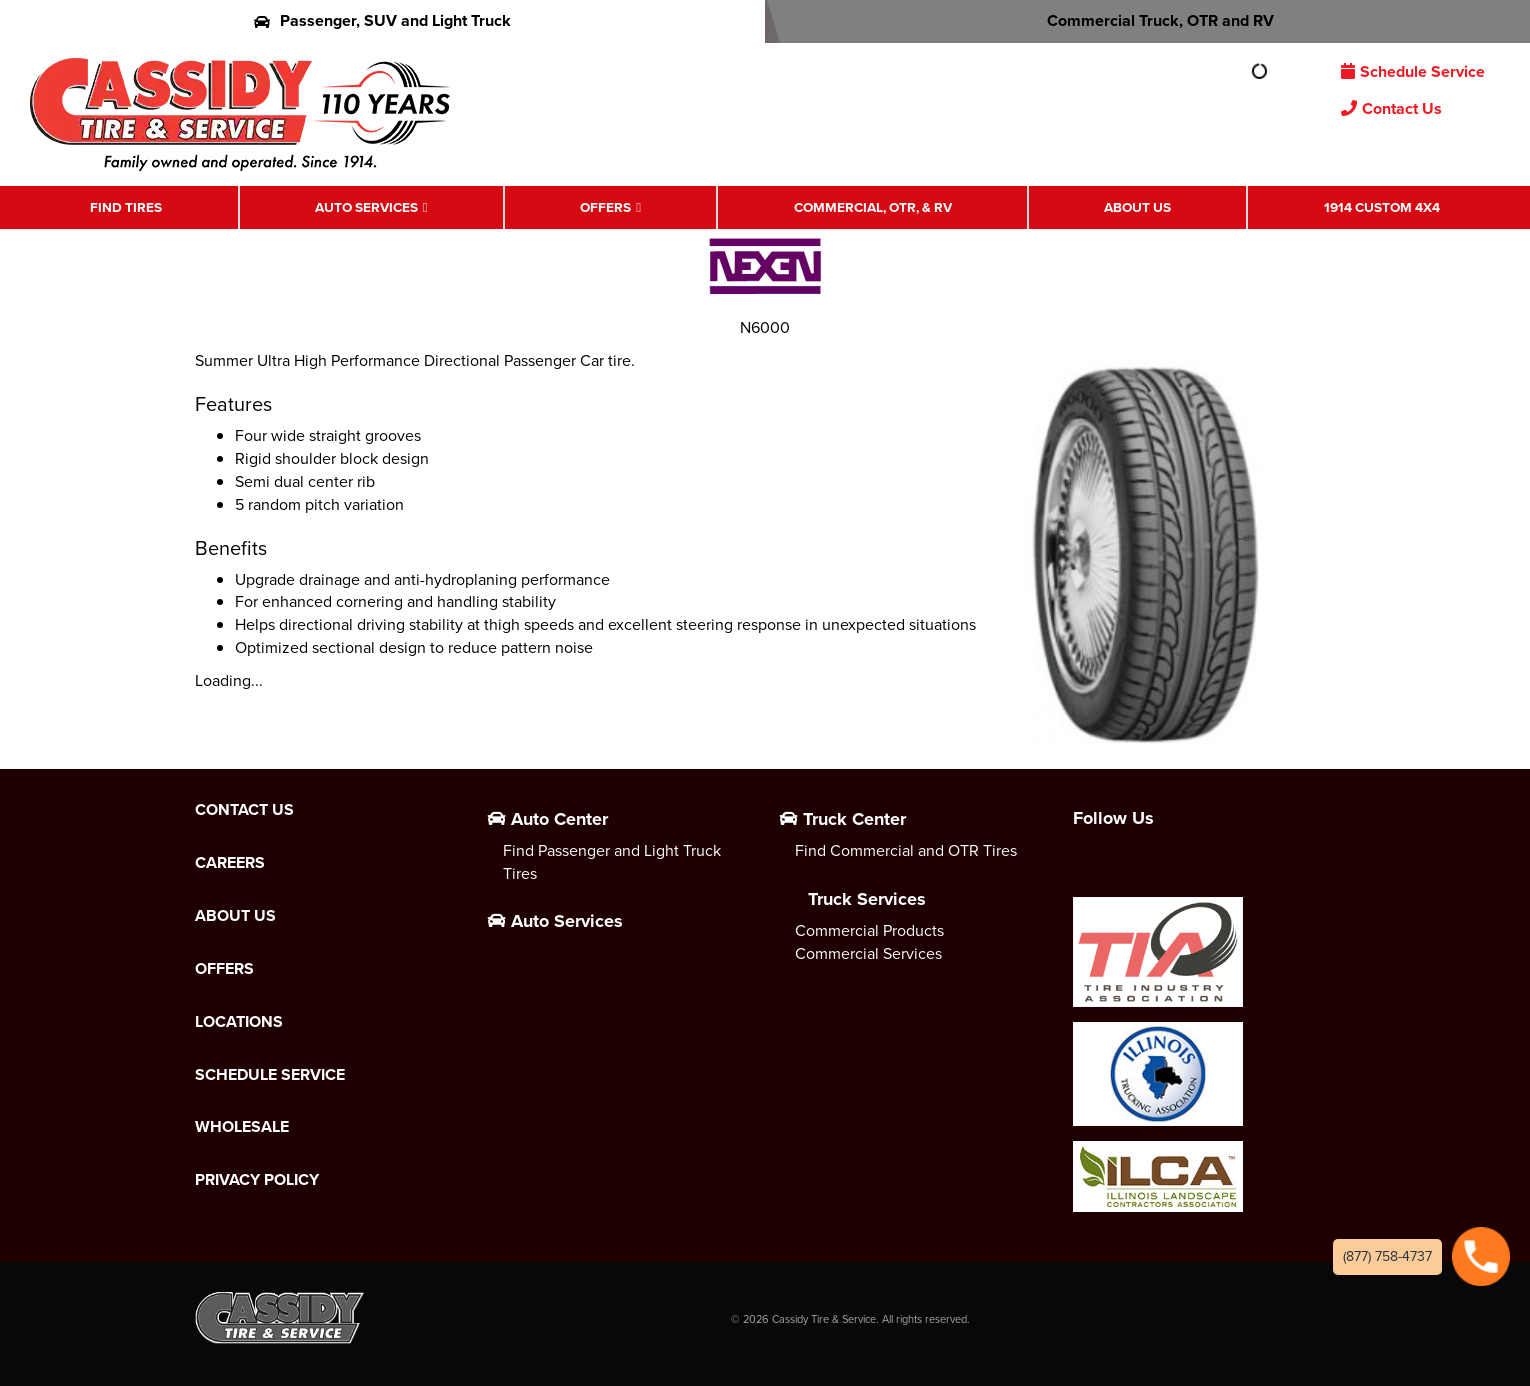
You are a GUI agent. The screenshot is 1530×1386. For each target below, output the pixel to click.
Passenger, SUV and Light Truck (382, 20)
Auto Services (366, 207)
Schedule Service (1413, 71)
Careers (230, 863)
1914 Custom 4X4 (1382, 207)
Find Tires (126, 207)
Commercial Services (868, 953)
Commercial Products (869, 930)
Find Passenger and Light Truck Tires (612, 862)
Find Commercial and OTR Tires (906, 850)
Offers (605, 207)
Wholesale (242, 1127)
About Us (1137, 207)
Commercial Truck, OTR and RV (1147, 20)
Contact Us (1391, 108)
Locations (239, 1022)
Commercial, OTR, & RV (873, 207)
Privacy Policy (257, 1180)
